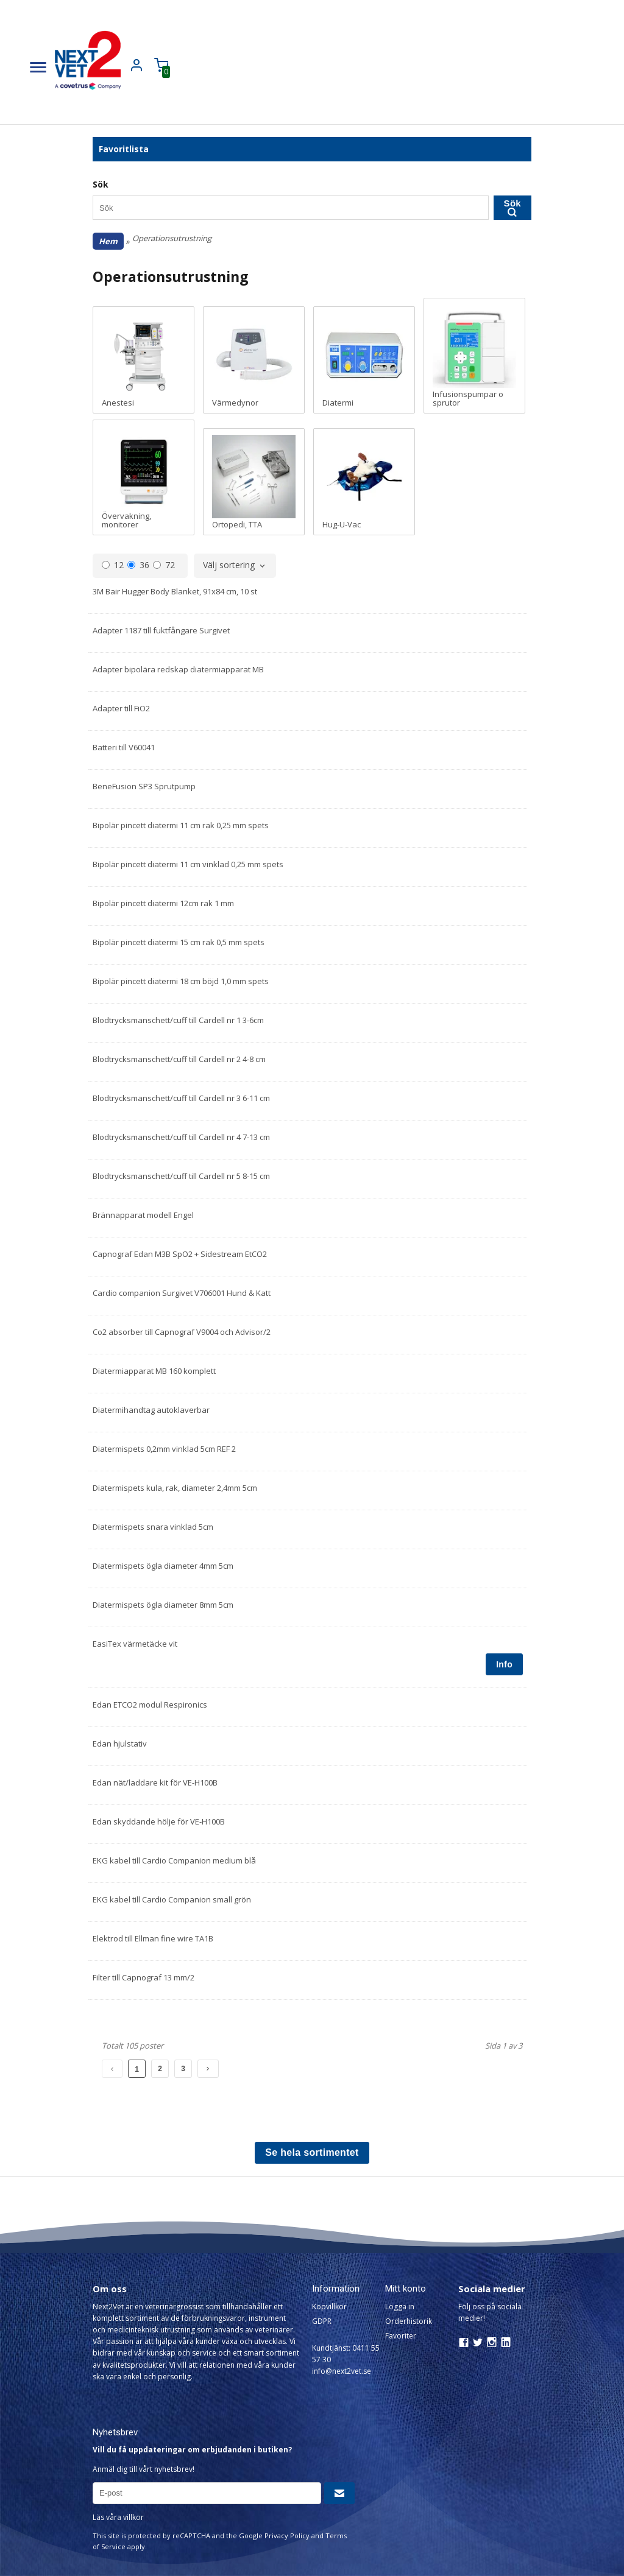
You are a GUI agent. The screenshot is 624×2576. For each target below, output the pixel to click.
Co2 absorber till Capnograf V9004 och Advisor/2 (182, 1331)
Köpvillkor (329, 2306)
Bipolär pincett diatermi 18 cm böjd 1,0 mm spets (181, 981)
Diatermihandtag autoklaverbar (151, 1409)
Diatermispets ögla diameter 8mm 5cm (163, 1604)
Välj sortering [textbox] (229, 566)
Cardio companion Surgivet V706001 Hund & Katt (182, 1292)
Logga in (399, 2306)
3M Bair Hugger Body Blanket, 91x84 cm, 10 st (175, 591)
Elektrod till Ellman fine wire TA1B (153, 1938)
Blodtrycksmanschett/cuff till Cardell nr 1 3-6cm (178, 1020)
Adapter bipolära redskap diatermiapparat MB (178, 669)
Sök (512, 207)
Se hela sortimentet (311, 2152)
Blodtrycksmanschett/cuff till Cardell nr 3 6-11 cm (181, 1098)
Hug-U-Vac (364, 482)
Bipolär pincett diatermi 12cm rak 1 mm (163, 903)
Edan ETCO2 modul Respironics (150, 1704)
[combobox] (235, 566)
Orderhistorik (408, 2321)
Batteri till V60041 (124, 747)
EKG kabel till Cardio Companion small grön (172, 1899)
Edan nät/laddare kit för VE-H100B (155, 1782)
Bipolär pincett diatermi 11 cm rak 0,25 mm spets (181, 825)
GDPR (322, 2321)
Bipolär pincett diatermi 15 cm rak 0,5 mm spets (178, 942)
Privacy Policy (287, 2535)
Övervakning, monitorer (143, 477)
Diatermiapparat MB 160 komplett (154, 1370)
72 (164, 565)
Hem (108, 241)
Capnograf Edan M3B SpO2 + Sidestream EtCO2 (180, 1253)
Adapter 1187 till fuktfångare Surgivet (161, 630)
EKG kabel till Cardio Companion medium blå (174, 1860)
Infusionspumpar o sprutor (474, 355)
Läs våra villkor (118, 2517)
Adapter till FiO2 (121, 708)
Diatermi (364, 360)
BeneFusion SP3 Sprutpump (144, 786)
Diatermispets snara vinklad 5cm (153, 1526)
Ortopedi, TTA (254, 482)
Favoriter (400, 2336)
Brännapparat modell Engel (143, 1214)
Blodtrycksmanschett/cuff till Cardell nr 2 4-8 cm (179, 1059)
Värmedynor (254, 360)
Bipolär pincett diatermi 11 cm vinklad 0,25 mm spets (188, 864)
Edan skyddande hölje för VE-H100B (159, 1821)
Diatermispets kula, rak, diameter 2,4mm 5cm (175, 1487)
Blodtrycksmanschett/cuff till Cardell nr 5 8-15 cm (181, 1175)
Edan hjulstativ (120, 1743)
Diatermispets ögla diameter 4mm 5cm (163, 1565)
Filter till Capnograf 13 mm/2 (143, 1977)
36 (138, 565)
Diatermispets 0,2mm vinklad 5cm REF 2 (164, 1448)
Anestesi (143, 360)
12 (113, 565)
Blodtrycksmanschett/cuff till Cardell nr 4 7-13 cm (181, 1136)
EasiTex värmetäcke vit (135, 1643)
